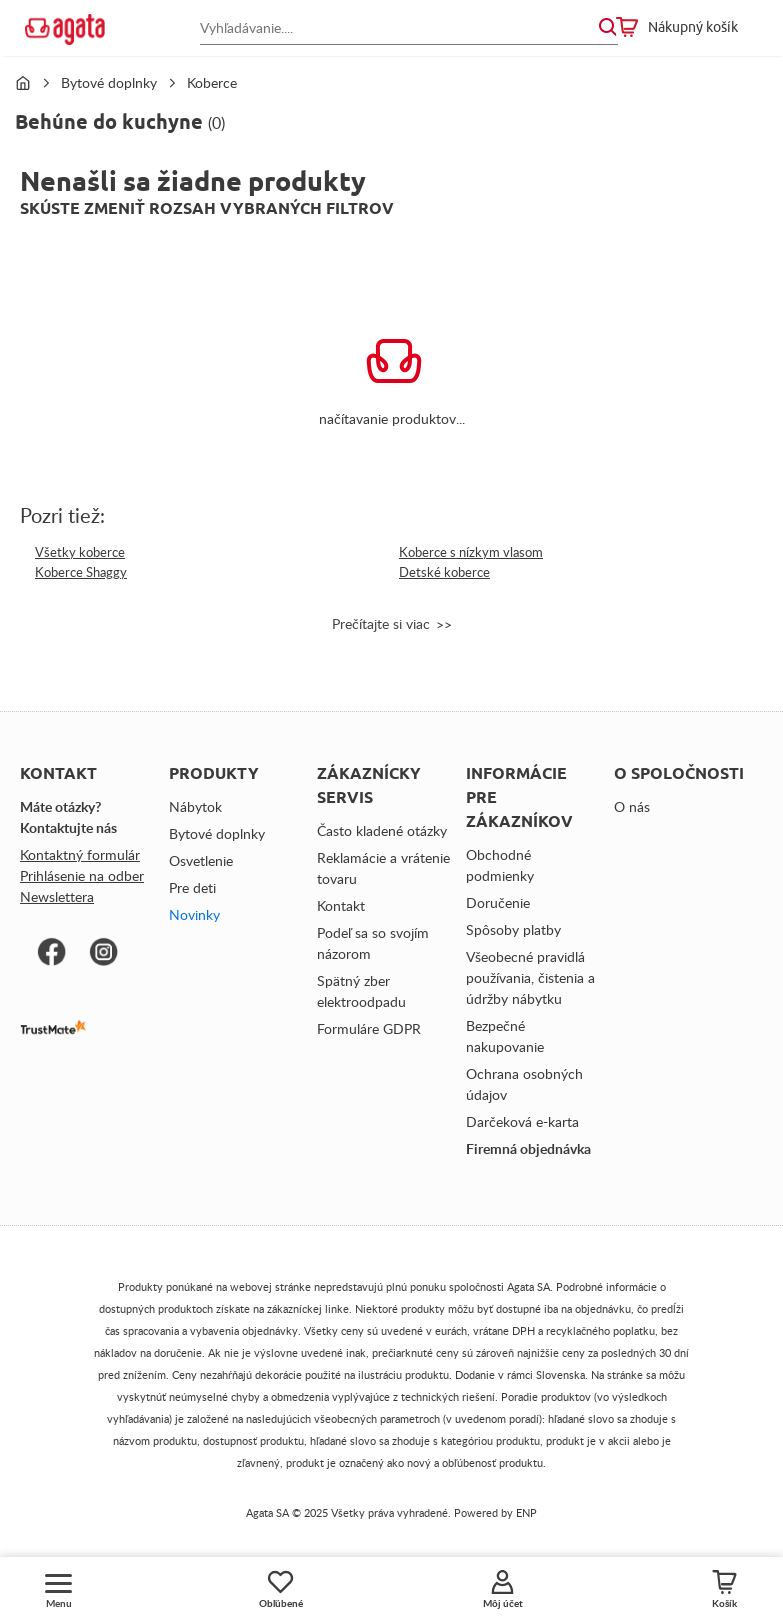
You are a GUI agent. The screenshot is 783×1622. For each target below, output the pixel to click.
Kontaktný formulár (80, 854)
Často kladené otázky (382, 830)
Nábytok (195, 806)
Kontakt (341, 905)
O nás (632, 806)
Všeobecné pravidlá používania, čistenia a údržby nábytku (530, 977)
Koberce (212, 83)
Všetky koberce (80, 552)
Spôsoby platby (513, 929)
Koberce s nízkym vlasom (471, 552)
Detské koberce (444, 572)
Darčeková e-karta (522, 1121)
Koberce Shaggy (81, 572)
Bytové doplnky (109, 83)
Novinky (194, 914)
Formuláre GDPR (369, 1028)
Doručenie (498, 902)
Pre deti (192, 887)
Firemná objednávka (528, 1148)
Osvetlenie (201, 860)
